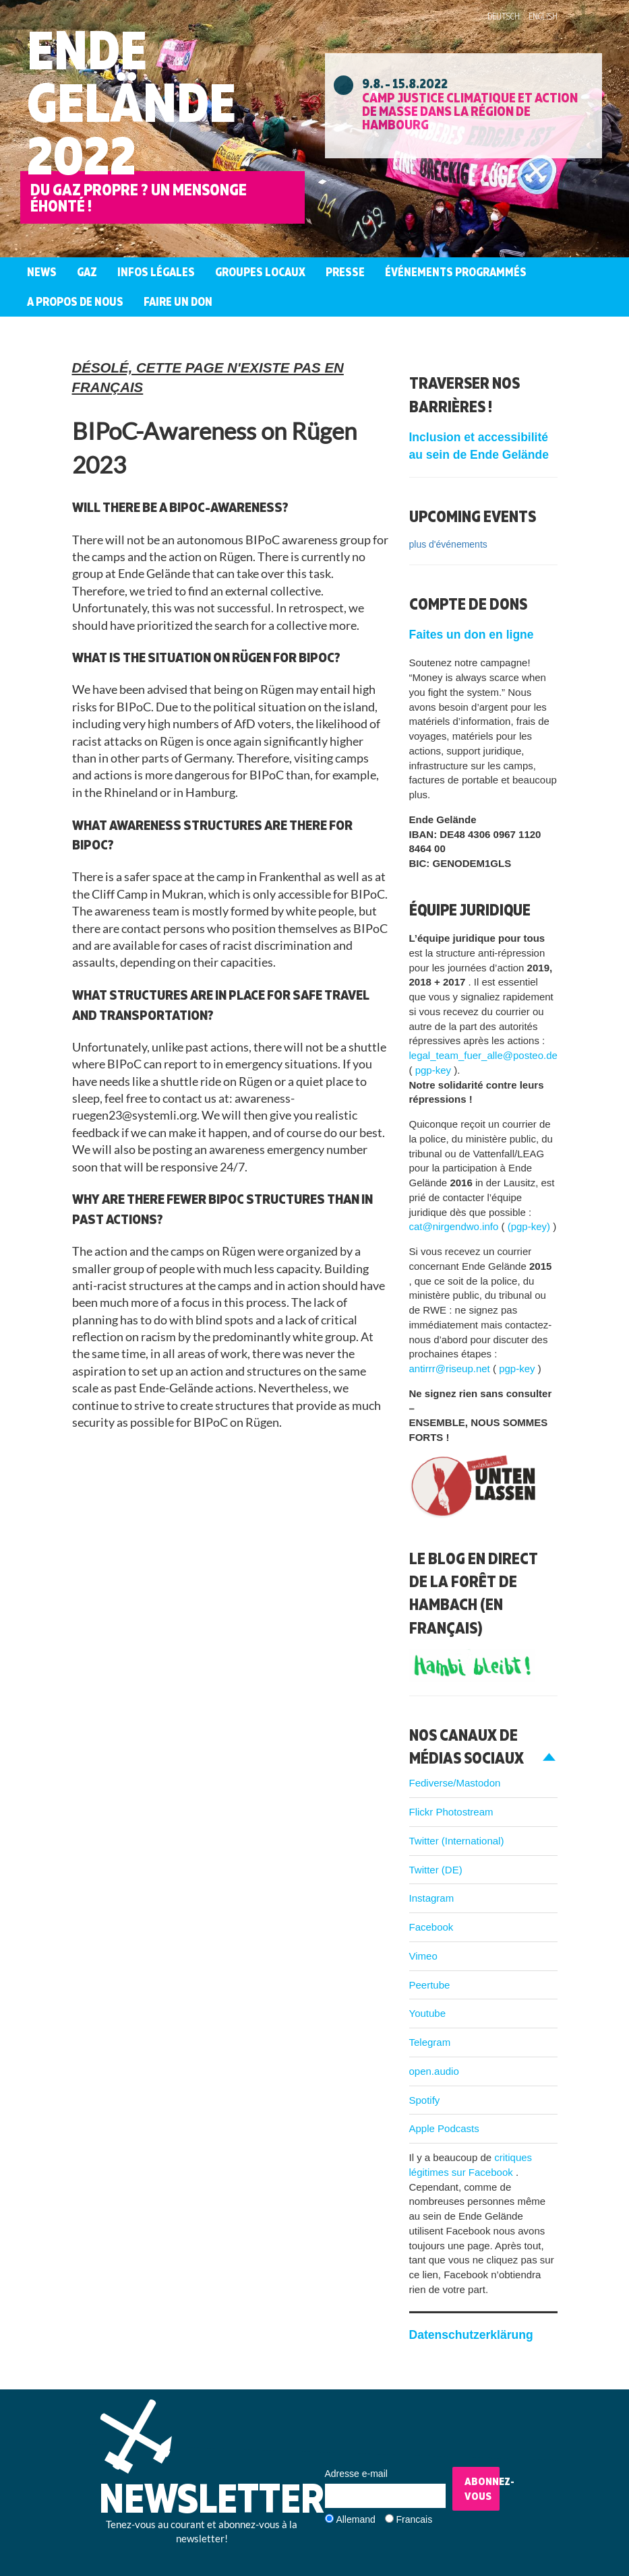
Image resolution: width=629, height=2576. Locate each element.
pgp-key (434, 1070)
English (543, 16)
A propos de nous (75, 301)
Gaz (87, 272)
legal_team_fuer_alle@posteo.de (483, 1055)
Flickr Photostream (451, 1811)
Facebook (431, 1927)
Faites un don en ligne (471, 634)
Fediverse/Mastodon (455, 1783)
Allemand (355, 2519)
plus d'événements (448, 544)
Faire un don (178, 301)
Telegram (430, 2042)
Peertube (429, 1985)
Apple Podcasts (444, 2128)
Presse (345, 272)
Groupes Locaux (260, 272)
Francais (414, 2519)
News (42, 272)
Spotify (424, 2100)
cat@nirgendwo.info (455, 1226)
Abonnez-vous (482, 2488)
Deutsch (503, 16)
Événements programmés (456, 272)
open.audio (434, 2071)
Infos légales (156, 272)
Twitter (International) (456, 1840)
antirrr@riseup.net (451, 1368)
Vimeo (423, 1956)
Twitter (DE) (435, 1869)
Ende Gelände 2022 (131, 102)
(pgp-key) (530, 1226)
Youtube (427, 2013)
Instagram (431, 1898)
